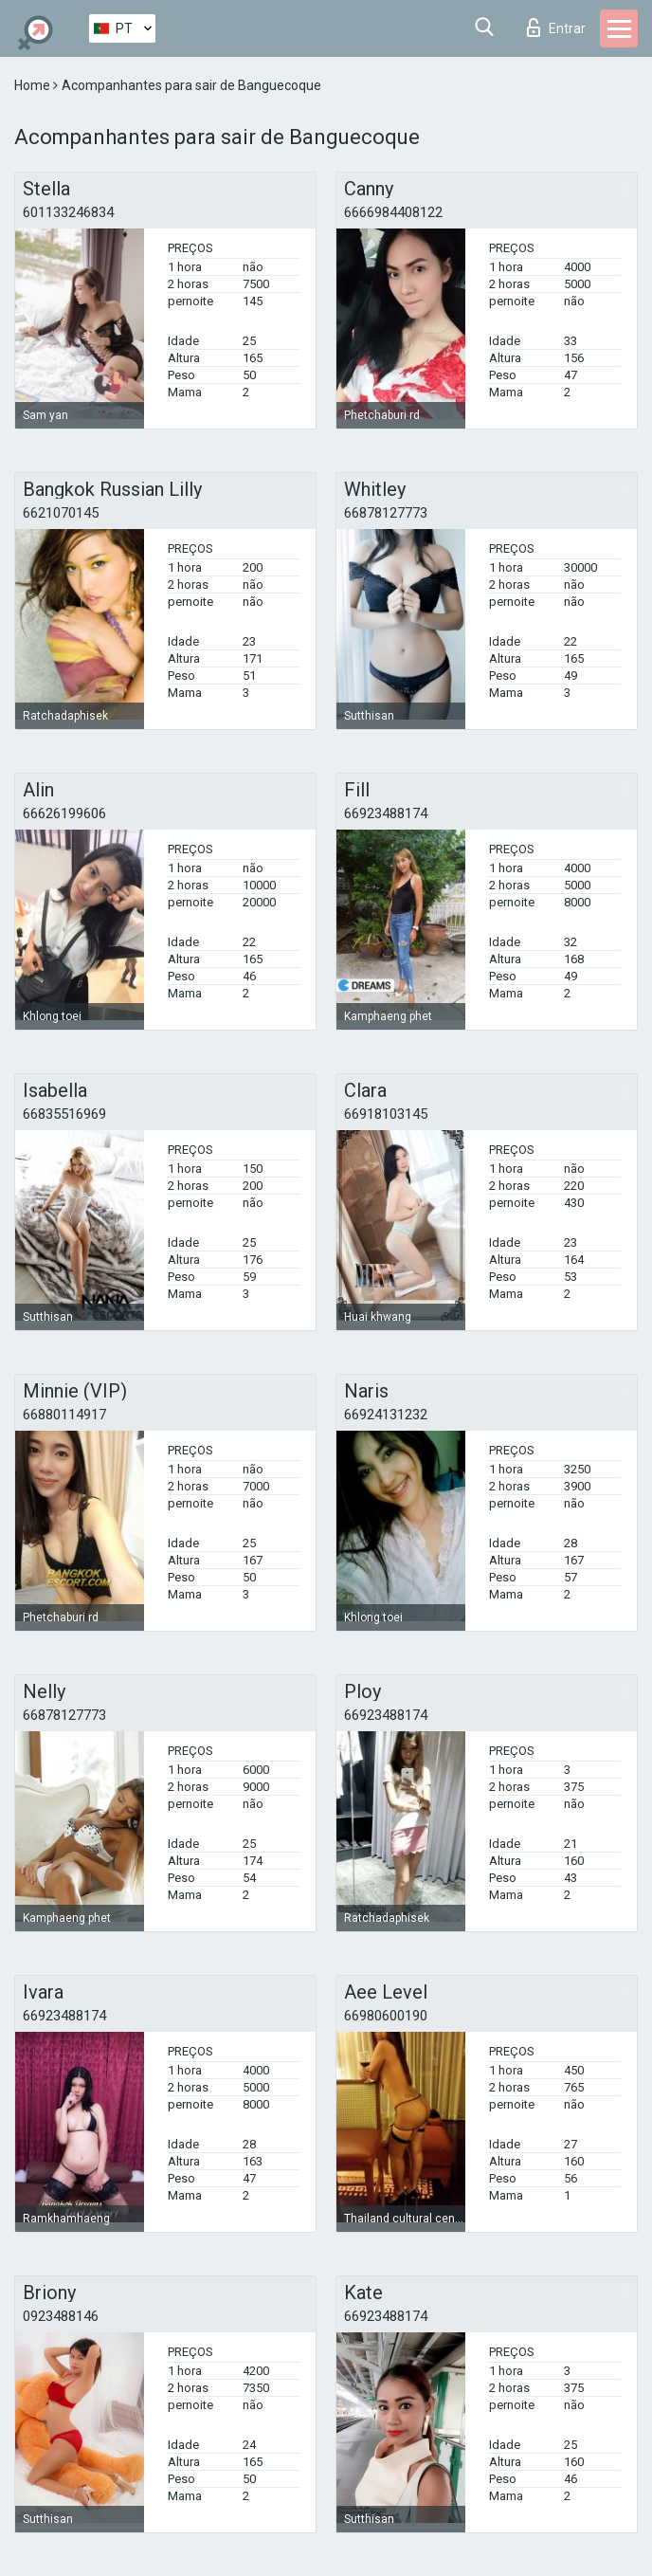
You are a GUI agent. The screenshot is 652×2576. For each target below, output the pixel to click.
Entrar (556, 27)
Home (33, 85)
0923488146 (61, 2316)
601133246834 (68, 212)
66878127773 (385, 512)
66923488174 (385, 813)
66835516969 (64, 1114)
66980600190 (385, 2015)
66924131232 (385, 1414)
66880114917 (64, 1414)
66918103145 (385, 1114)
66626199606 (64, 813)
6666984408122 (393, 212)
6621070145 (61, 512)
